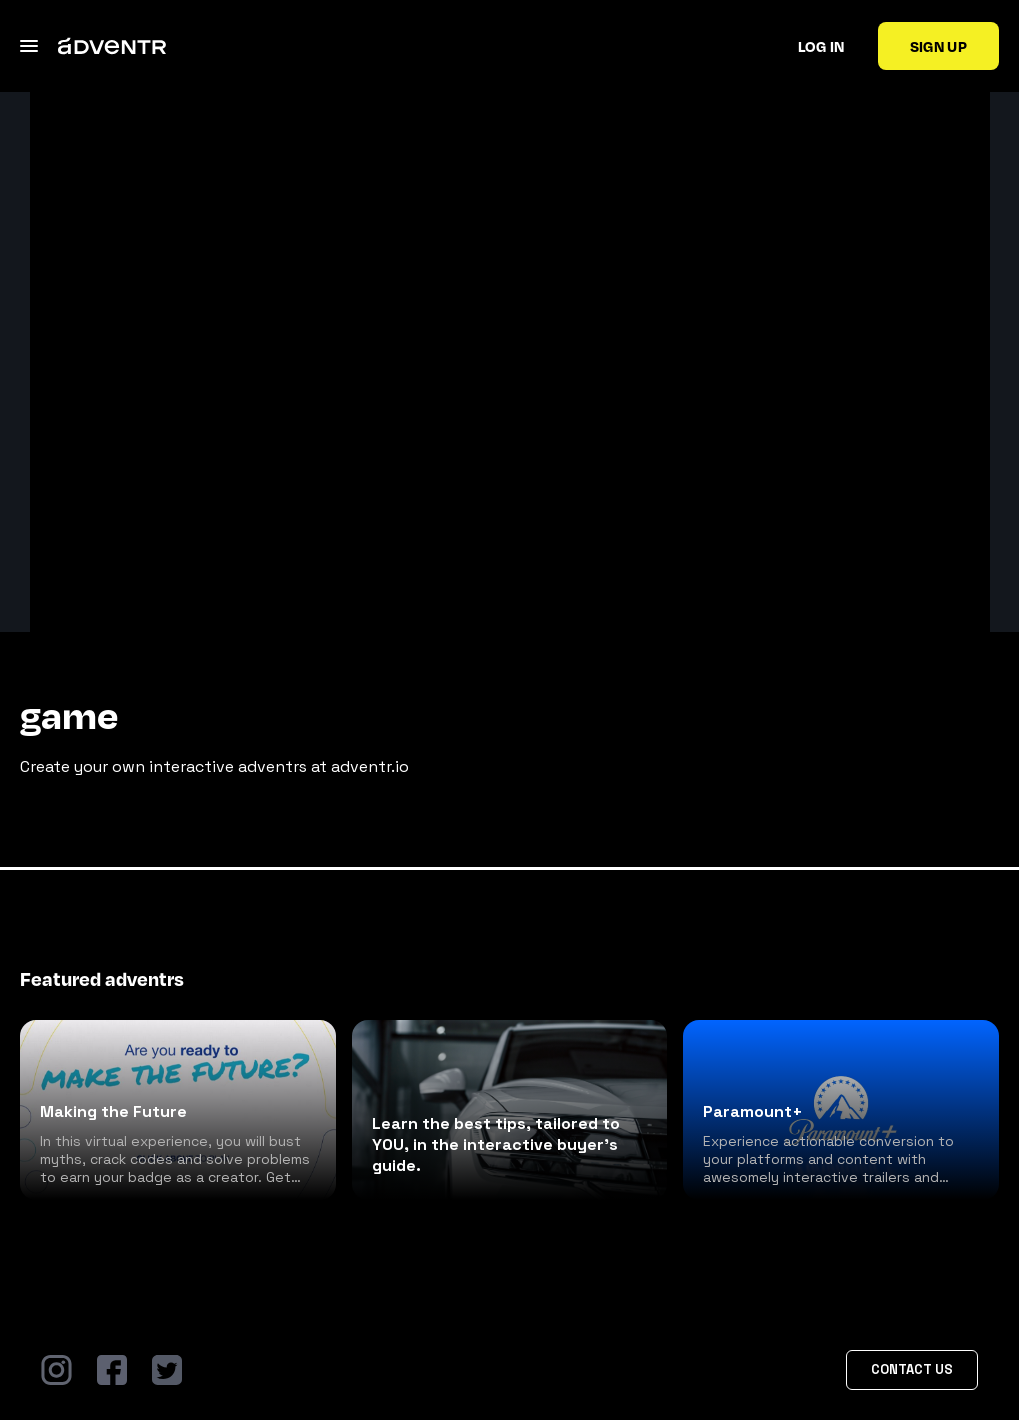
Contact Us (912, 1369)
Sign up (938, 46)
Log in (821, 46)
